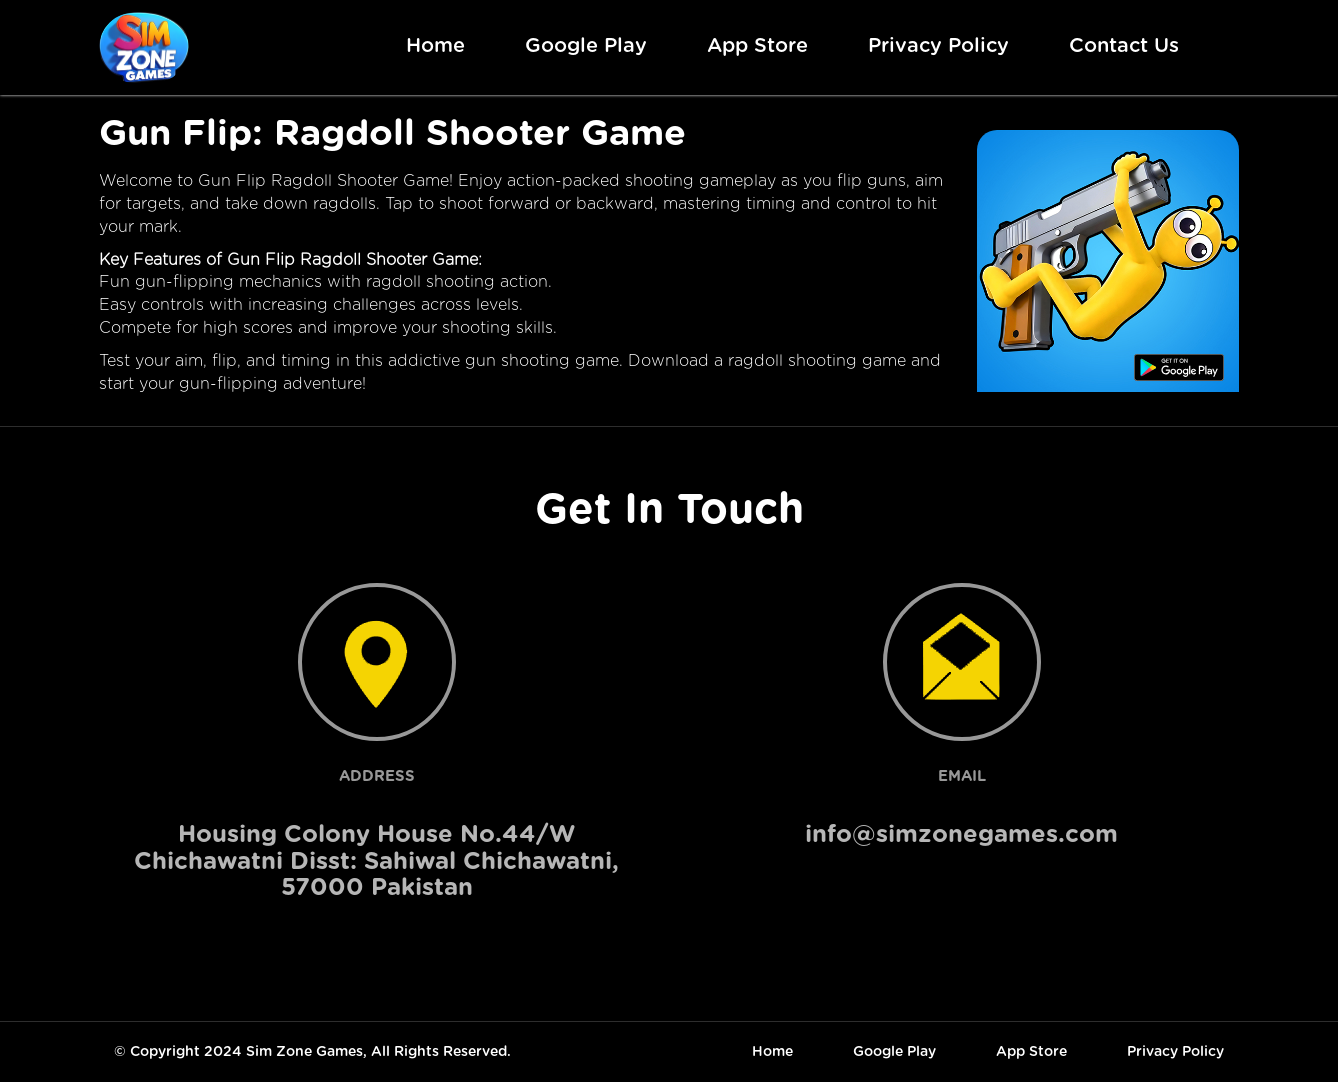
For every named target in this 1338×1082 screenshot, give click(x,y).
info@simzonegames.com (961, 835)
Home (435, 46)
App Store (757, 46)
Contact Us (1124, 46)
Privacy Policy (938, 46)
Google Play (586, 46)
